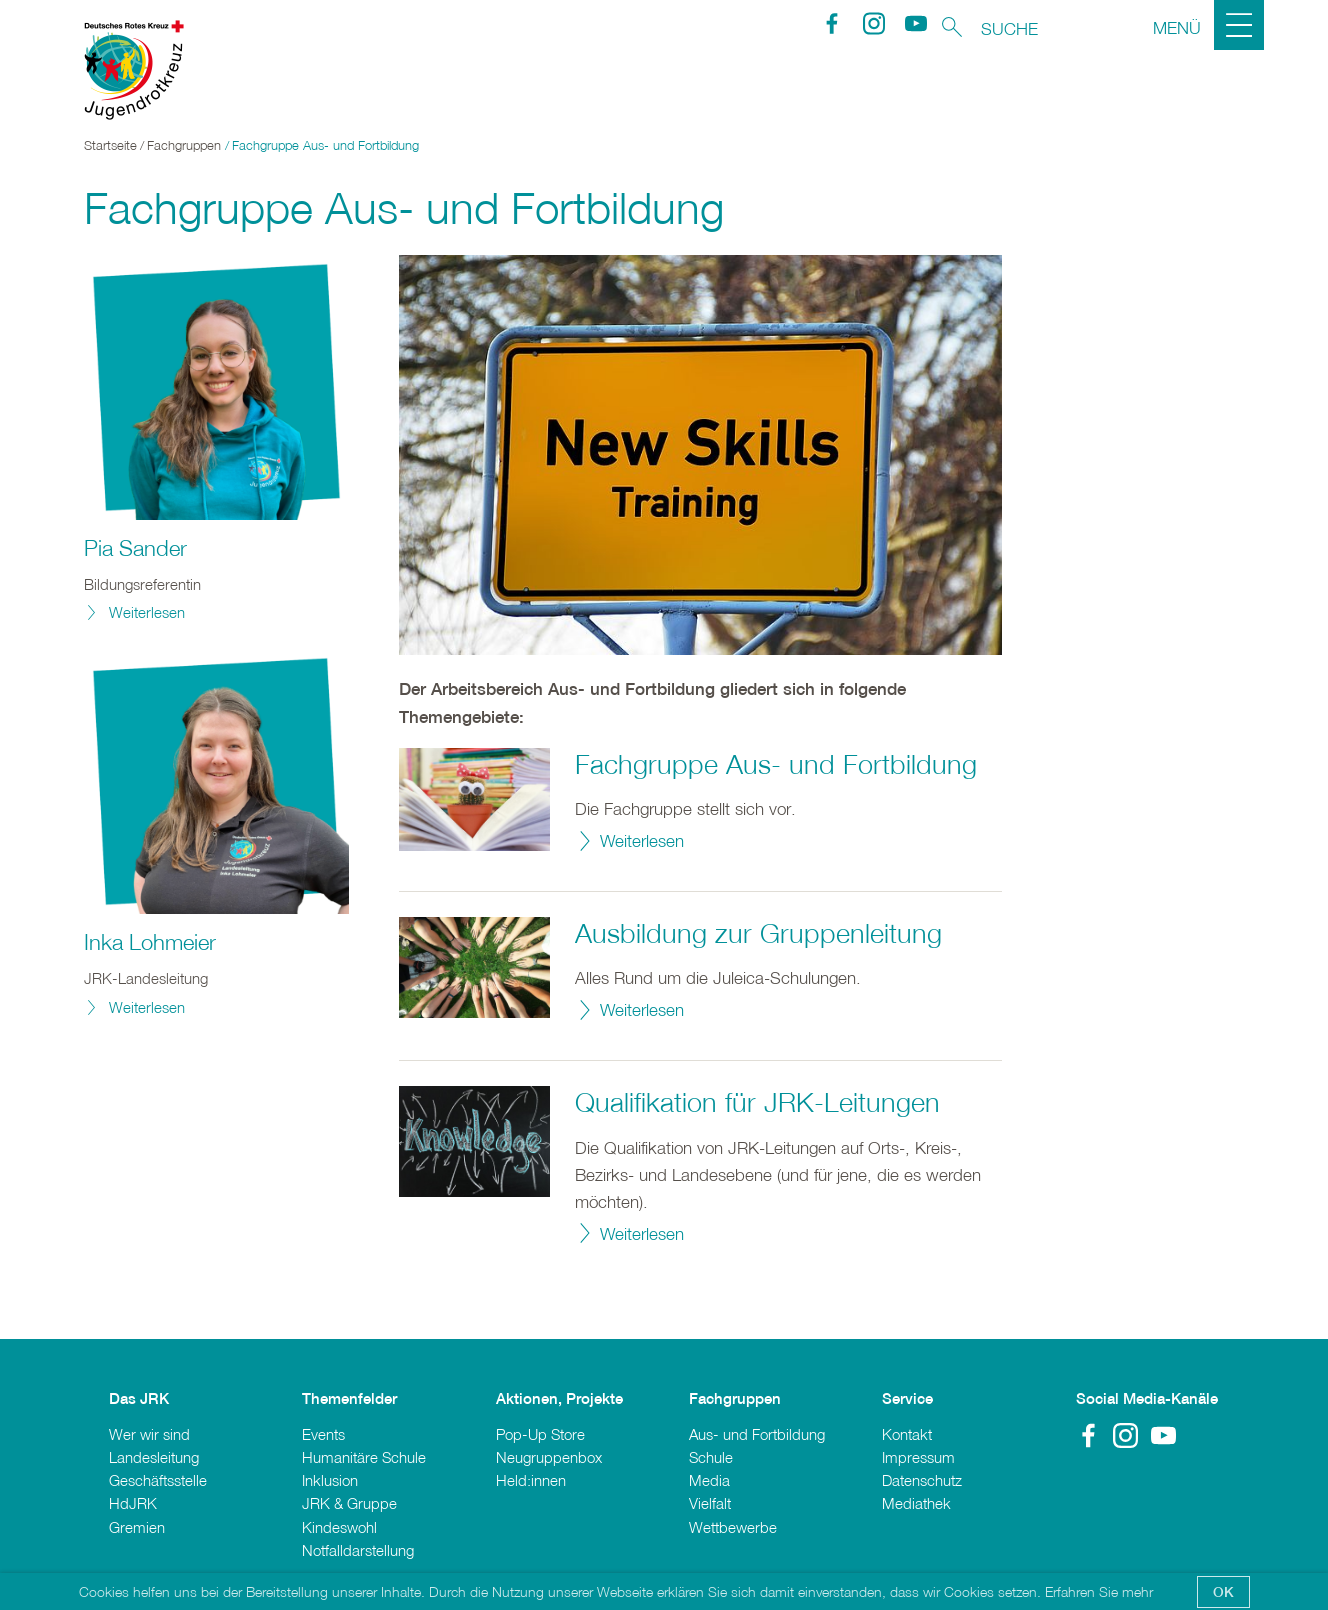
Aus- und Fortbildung (757, 1434)
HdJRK (133, 1503)
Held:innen (531, 1480)
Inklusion (330, 1480)
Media (709, 1480)
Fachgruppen (184, 145)
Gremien (137, 1527)
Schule (711, 1457)
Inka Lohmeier (150, 942)
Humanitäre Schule (364, 1457)
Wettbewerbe (733, 1527)
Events (323, 1434)
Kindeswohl (339, 1527)
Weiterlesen (642, 840)
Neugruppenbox (549, 1457)
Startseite (110, 145)
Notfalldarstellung (358, 1550)
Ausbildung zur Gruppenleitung (758, 933)
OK (1223, 1591)
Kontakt (907, 1434)
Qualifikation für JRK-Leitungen (757, 1102)
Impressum (918, 1457)
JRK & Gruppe (349, 1503)
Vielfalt (710, 1503)
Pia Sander (135, 548)
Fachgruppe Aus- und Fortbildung (776, 764)
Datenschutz (922, 1480)
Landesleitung (154, 1457)
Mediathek (916, 1503)
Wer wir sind (149, 1434)
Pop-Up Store (540, 1434)
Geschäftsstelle (158, 1480)
